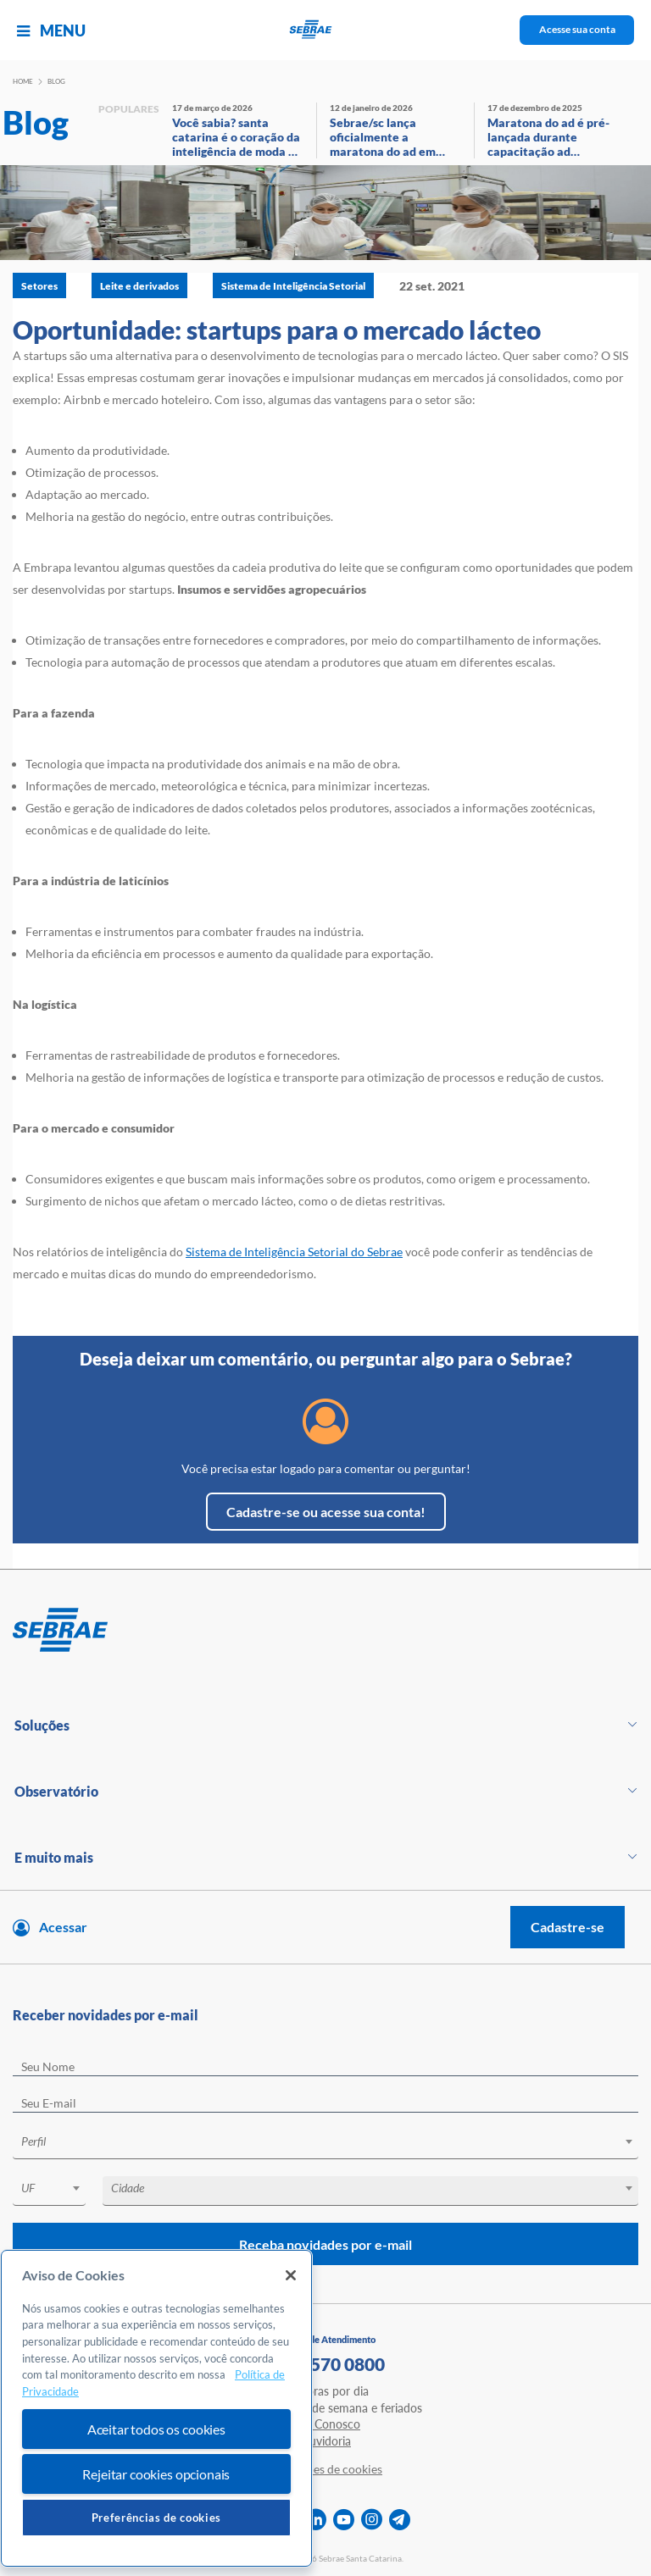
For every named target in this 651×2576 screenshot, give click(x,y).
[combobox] (325, 2144)
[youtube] (343, 2519)
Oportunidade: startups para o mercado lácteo (277, 329)
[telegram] (399, 2519)
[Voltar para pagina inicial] (325, 1631)
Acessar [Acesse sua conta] (63, 1927)
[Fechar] (290, 2275)
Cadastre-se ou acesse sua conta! (326, 1512)
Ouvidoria (325, 2441)
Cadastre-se (567, 1927)
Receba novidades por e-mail (325, 2244)
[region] (156, 2408)
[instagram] (371, 2519)
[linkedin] (315, 2519)
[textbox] (334, 2141)
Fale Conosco (325, 2424)
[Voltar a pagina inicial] (326, 30)
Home (23, 81)
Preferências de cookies (156, 2517)
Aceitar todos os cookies (156, 2429)
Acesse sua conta (577, 29)
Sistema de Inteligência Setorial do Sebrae (294, 1251)
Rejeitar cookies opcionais (156, 2474)
